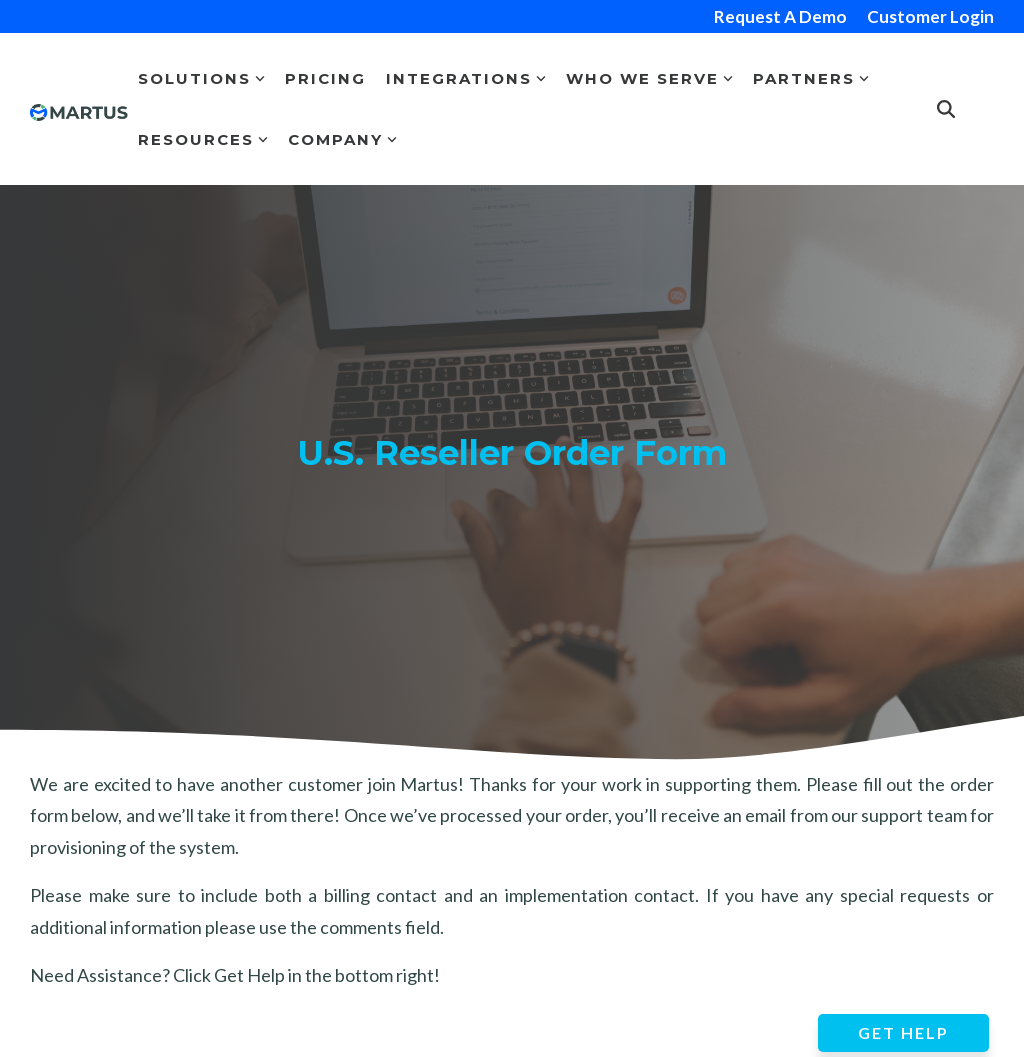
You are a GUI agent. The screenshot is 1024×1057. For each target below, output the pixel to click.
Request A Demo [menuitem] (780, 16)
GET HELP (903, 1032)
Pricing (325, 78)
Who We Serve (649, 78)
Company (342, 139)
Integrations (466, 78)
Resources (203, 139)
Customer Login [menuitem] (930, 16)
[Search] (946, 109)
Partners (811, 78)
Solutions (201, 78)
